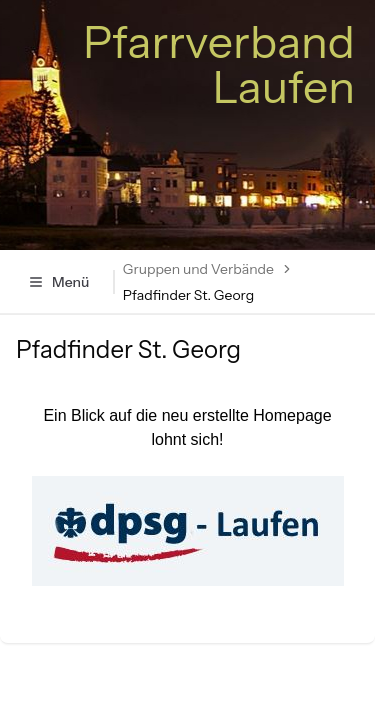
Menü (58, 282)
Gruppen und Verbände (198, 269)
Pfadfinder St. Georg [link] (188, 295)
